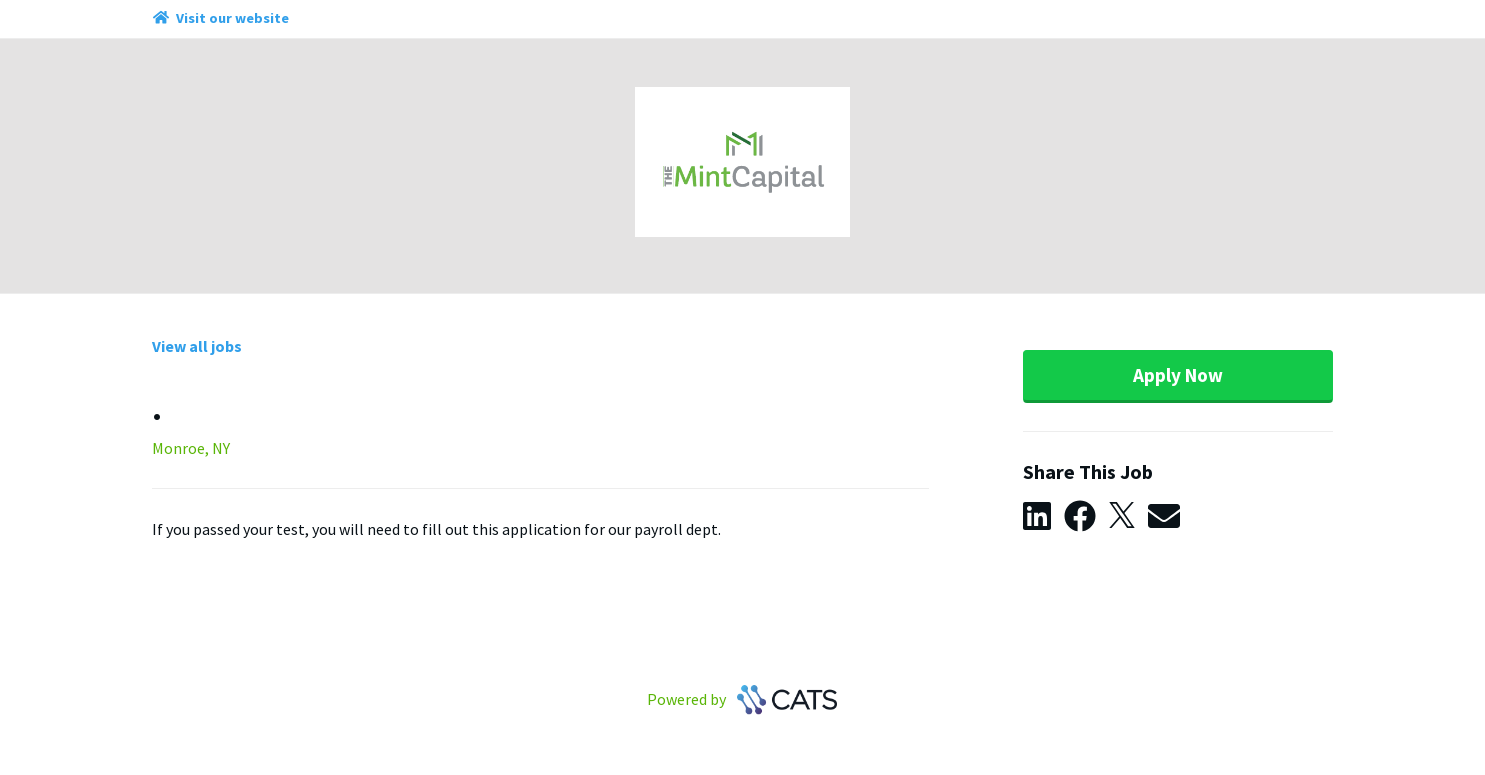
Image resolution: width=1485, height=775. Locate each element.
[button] (1043, 517)
